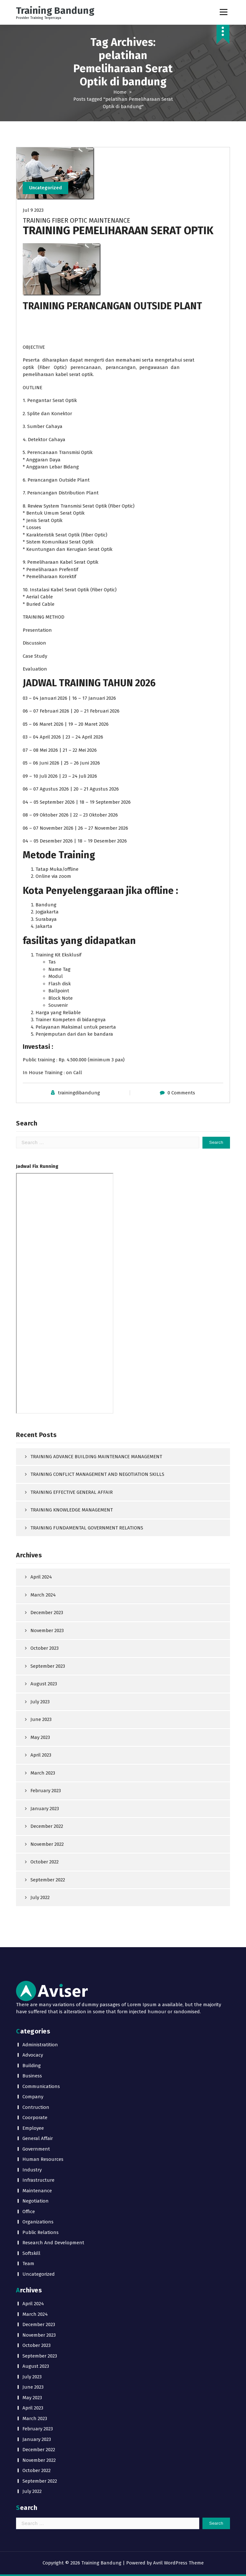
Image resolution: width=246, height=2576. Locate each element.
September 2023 (47, 1666)
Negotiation (35, 2201)
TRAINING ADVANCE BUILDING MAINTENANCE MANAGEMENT (96, 1456)
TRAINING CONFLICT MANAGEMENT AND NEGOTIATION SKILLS (97, 1474)
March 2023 (42, 1773)
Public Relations (40, 2232)
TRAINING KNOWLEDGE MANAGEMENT (71, 1510)
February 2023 (45, 1791)
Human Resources (42, 2159)
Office (28, 2211)
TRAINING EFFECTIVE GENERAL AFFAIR (71, 1492)
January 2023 (44, 1808)
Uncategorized (46, 188)
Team (28, 2264)
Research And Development (53, 2243)
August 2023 (43, 1684)
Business (32, 2076)
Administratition (40, 2045)
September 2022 (47, 1880)
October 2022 (44, 1862)
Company (32, 2097)
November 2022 (47, 1844)
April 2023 (40, 1755)
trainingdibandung (79, 1093)
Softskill (31, 2253)
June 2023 (41, 1720)
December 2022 (46, 1826)
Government (36, 2149)
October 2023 (44, 1648)
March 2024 (43, 1595)
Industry (32, 2170)
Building (31, 2065)
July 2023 (40, 1702)
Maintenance (37, 2191)
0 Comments (181, 1093)
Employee (33, 2128)
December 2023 (46, 1613)
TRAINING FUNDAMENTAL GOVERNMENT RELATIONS (86, 1528)
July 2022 (40, 1898)
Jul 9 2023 (33, 210)
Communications (41, 2086)
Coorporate (34, 2118)
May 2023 (40, 1737)
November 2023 (47, 1630)
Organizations (37, 2222)
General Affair (37, 2139)
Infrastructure (38, 2180)
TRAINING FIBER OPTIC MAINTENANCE (76, 221)
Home (120, 92)
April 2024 (41, 1577)
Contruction (35, 2107)
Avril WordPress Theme (178, 2563)
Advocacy (32, 2055)
